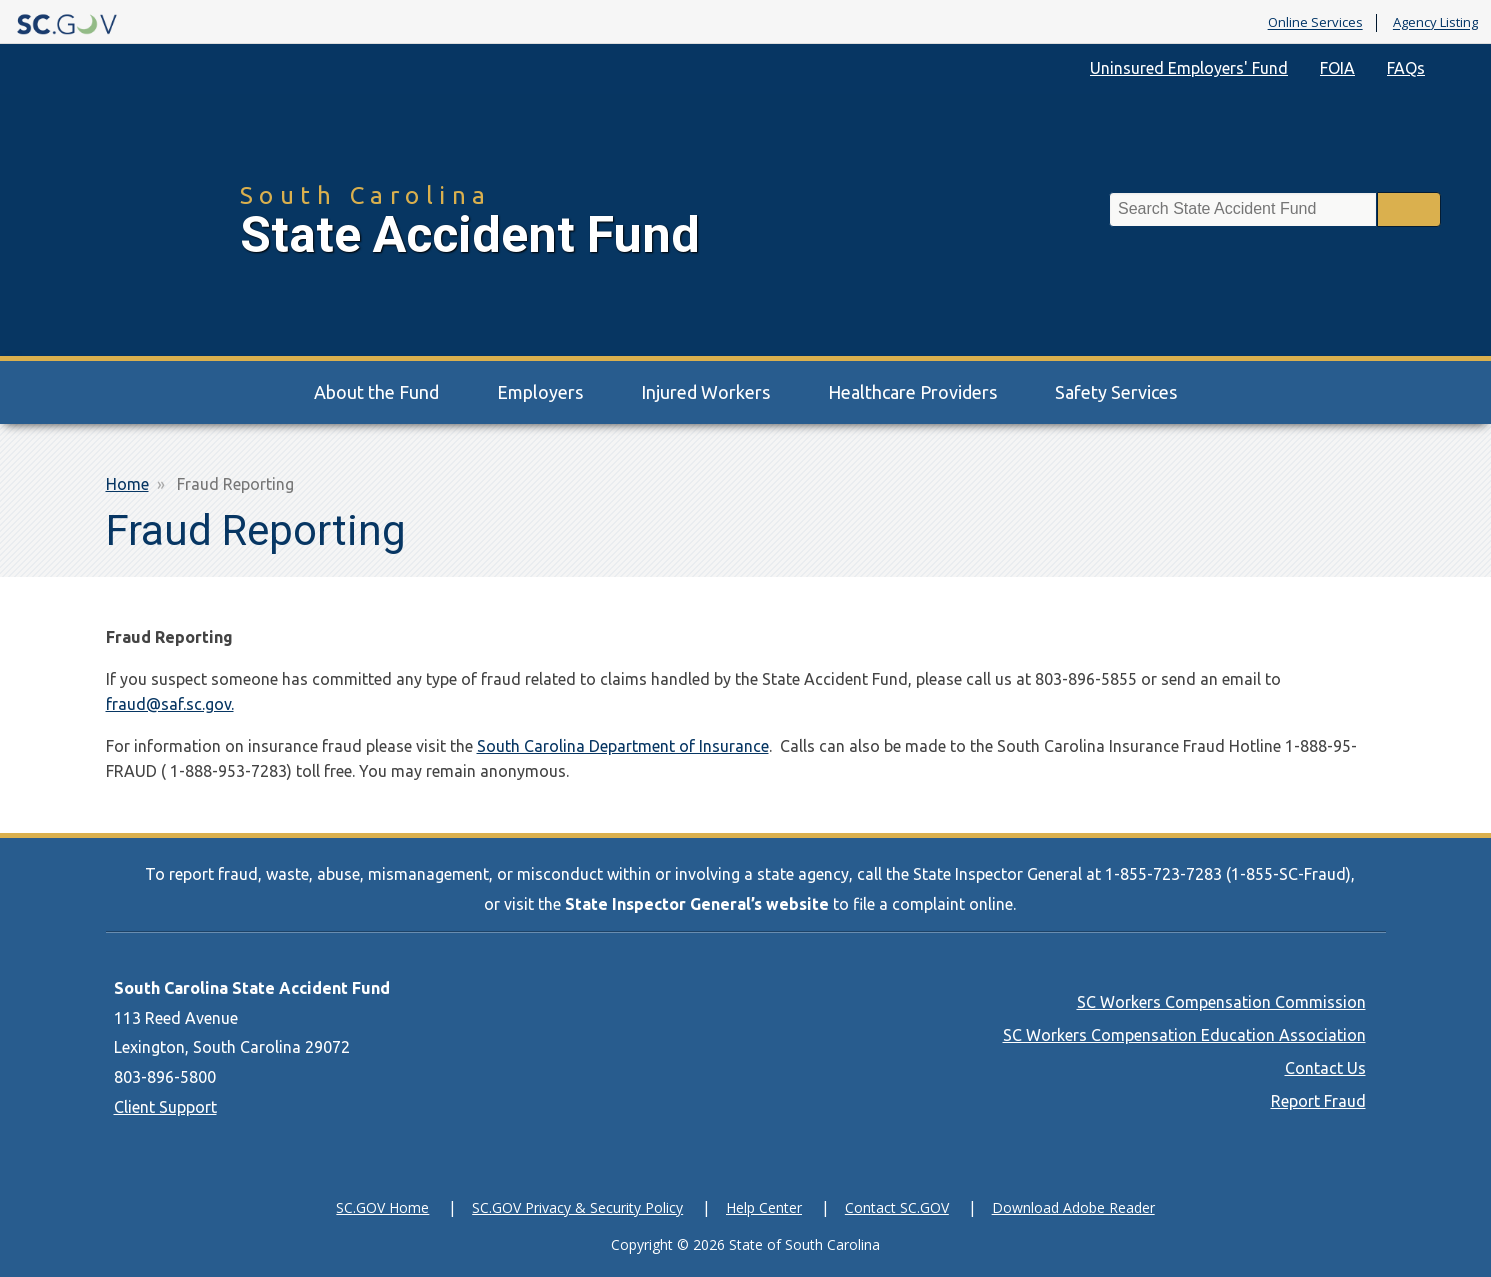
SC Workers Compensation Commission (1221, 1002)
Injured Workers (705, 392)
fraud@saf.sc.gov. (170, 704)
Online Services (1315, 23)
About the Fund (376, 392)
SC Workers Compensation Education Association (1184, 1035)
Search (1409, 209)
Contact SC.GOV (897, 1207)
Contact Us (1325, 1068)
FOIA (1337, 68)
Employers (540, 392)
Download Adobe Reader (1073, 1207)
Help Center (764, 1207)
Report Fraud (1318, 1101)
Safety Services (1116, 392)
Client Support (165, 1107)
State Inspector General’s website (697, 904)
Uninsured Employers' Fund (1189, 68)
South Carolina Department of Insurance (623, 746)
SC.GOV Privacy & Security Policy (577, 1207)
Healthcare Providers (912, 392)
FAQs (1406, 68)
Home (127, 484)
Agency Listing (1435, 23)
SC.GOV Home (382, 1207)
